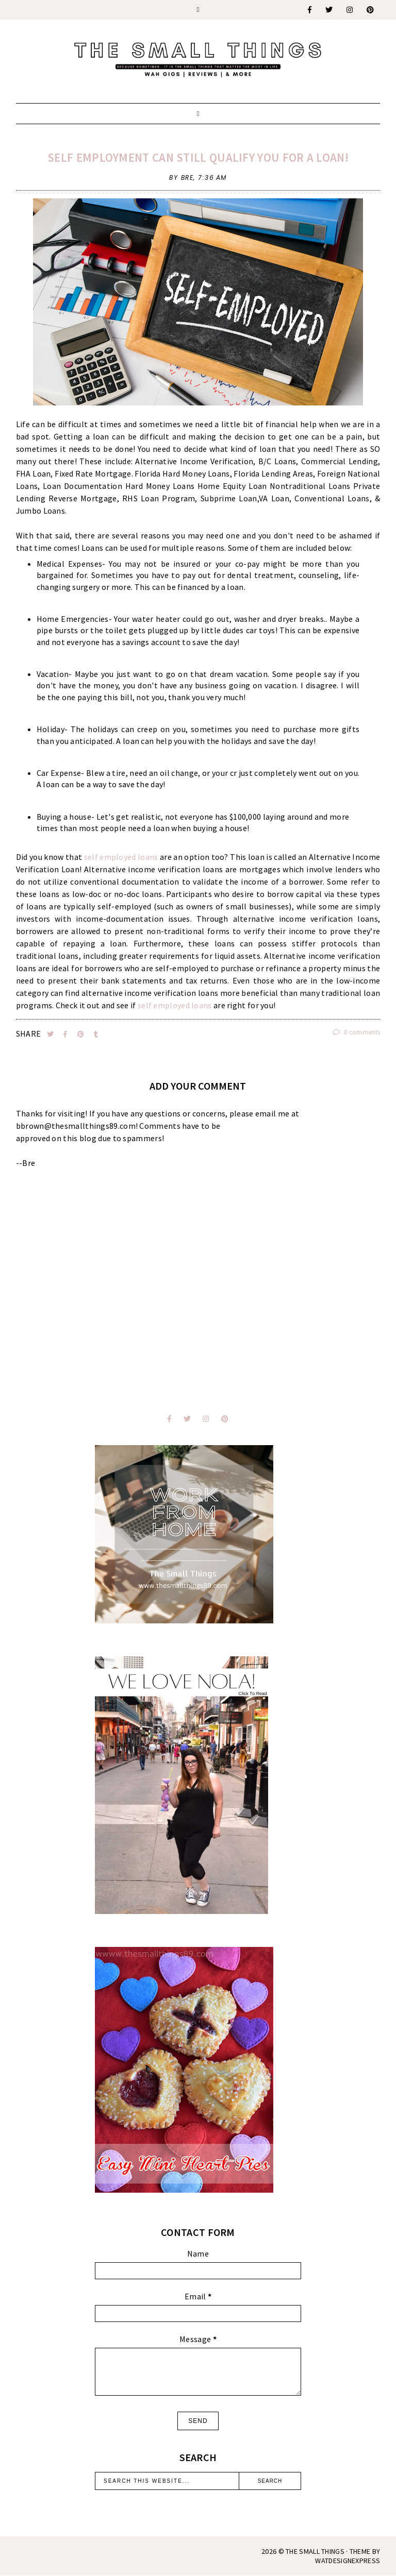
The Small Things (315, 2551)
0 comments (357, 1032)
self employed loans (121, 857)
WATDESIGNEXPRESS (347, 2560)
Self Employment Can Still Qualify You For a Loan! (198, 157)
